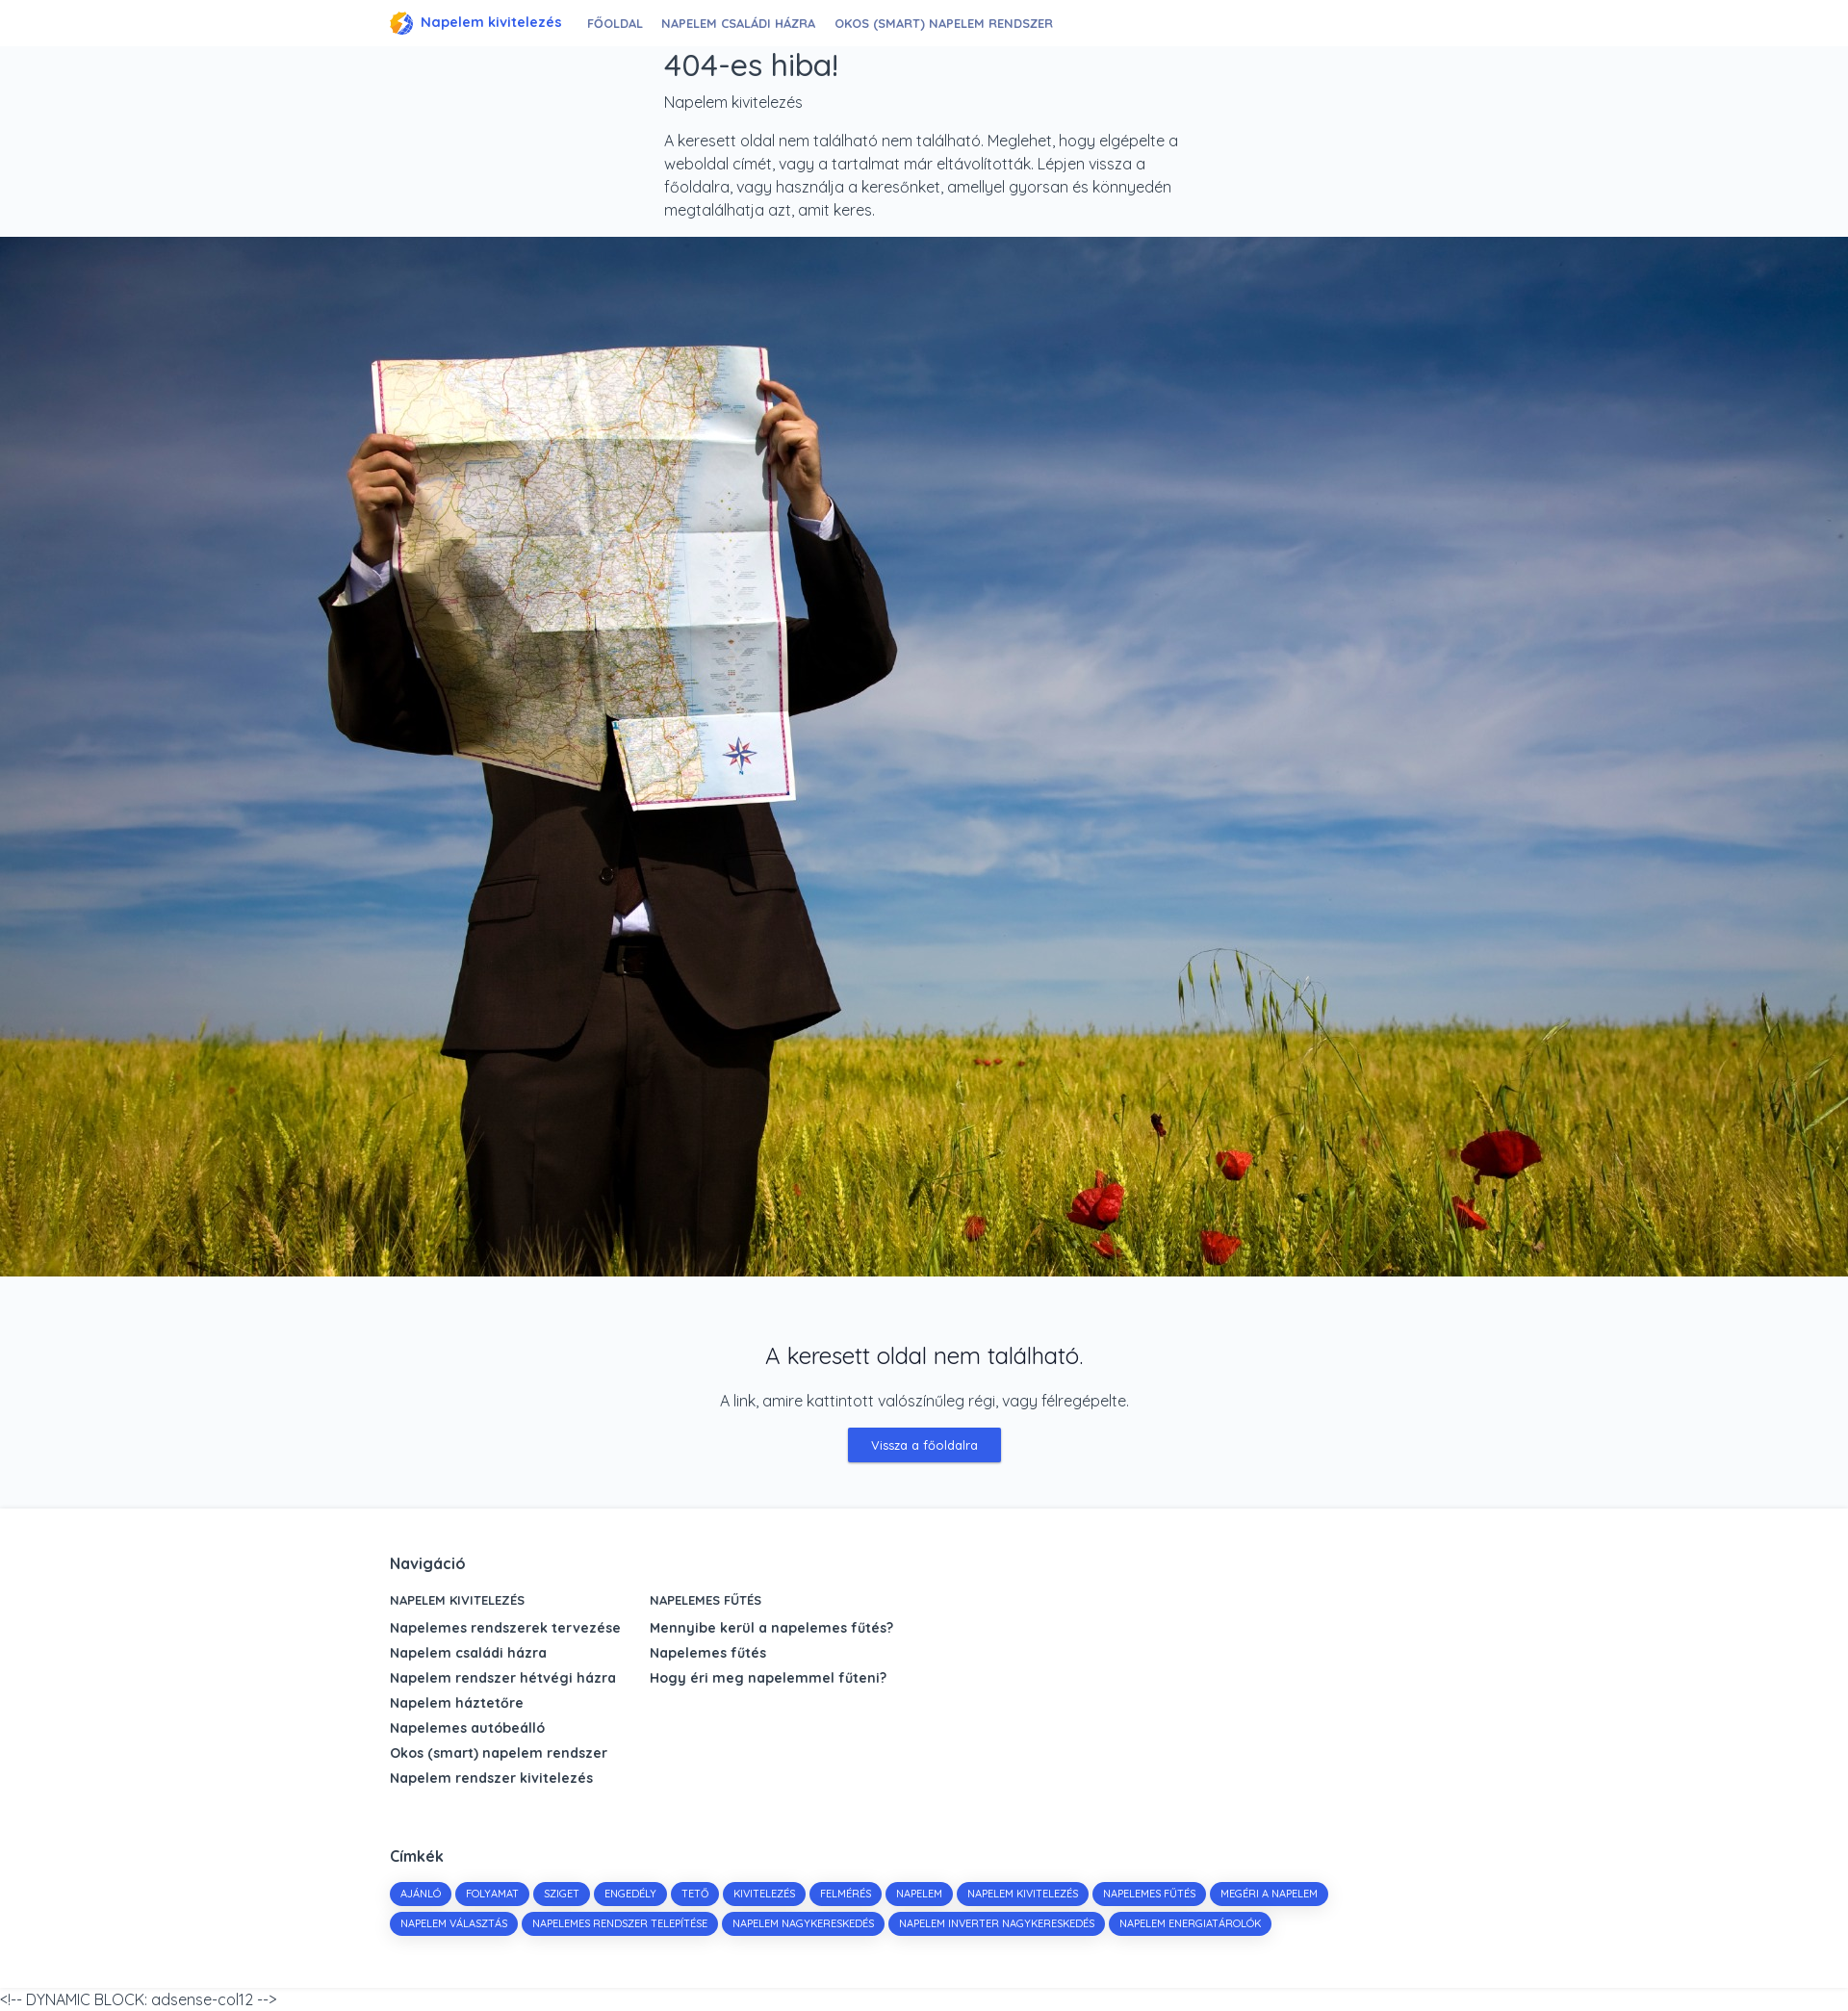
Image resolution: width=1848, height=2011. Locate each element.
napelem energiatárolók (1190, 1923)
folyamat (492, 1893)
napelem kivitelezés (1022, 1893)
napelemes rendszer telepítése (619, 1923)
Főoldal (618, 22)
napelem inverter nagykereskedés (996, 1923)
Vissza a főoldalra (924, 1445)
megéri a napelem (1269, 1893)
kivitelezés (764, 1893)
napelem (919, 1893)
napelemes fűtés (1149, 1893)
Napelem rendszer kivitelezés (491, 1778)
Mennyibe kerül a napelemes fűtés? (771, 1628)
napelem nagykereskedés (803, 1923)
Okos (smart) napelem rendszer (949, 22)
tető (694, 1893)
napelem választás (453, 1923)
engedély (630, 1893)
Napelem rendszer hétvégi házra (503, 1678)
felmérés (845, 1893)
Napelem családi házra (745, 22)
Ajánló (420, 1893)
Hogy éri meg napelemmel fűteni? (768, 1678)
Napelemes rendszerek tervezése (505, 1628)
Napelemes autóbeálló (467, 1728)
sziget (561, 1893)
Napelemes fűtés (705, 1600)
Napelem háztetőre (457, 1703)
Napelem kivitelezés (476, 23)
